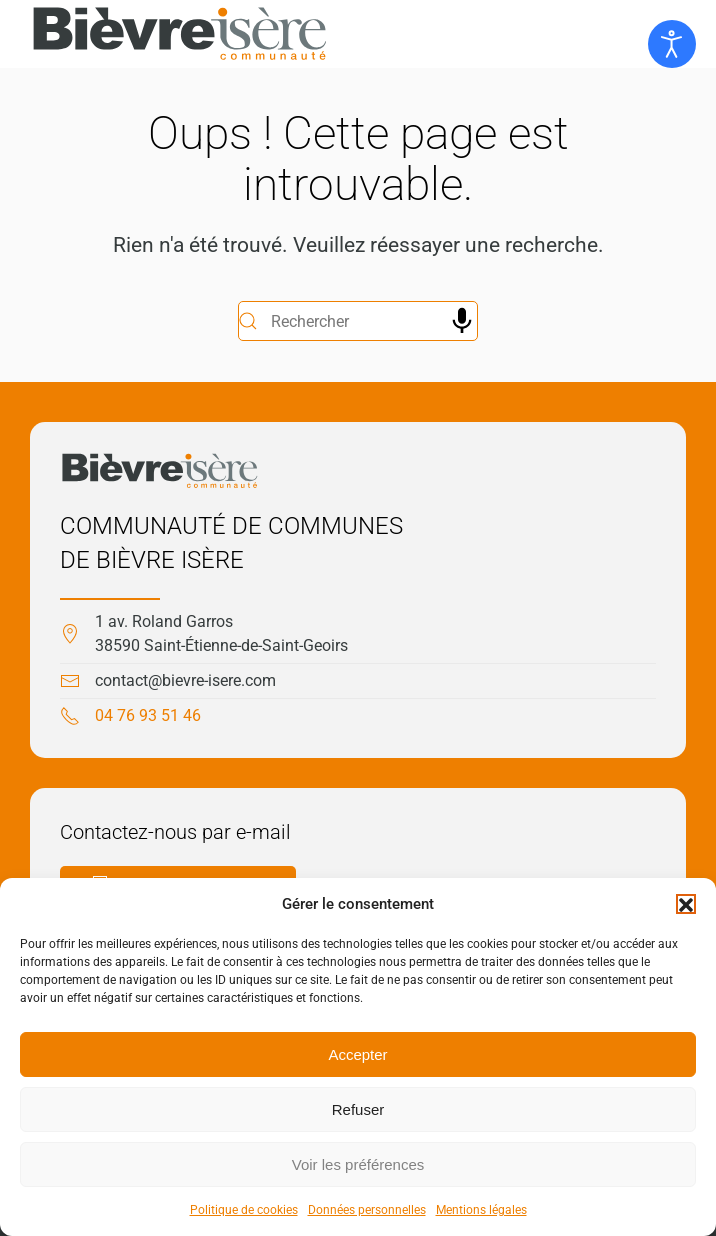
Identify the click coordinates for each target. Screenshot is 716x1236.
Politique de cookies (244, 1210)
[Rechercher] (358, 321)
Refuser (358, 1109)
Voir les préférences (358, 1164)
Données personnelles (367, 1210)
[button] (686, 904)
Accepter (357, 1054)
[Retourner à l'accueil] (180, 34)
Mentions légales (481, 1210)
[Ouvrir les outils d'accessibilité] (672, 44)
